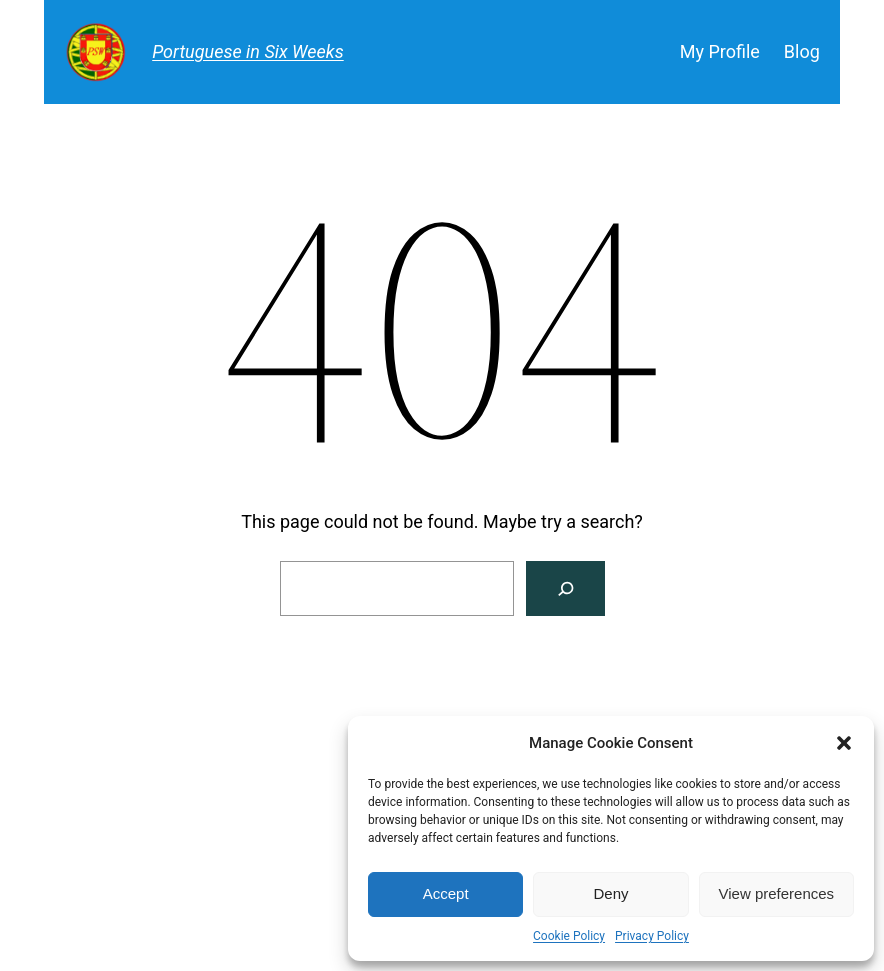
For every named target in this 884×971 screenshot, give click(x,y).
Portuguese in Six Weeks (248, 51)
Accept (446, 893)
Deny (610, 893)
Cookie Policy (569, 936)
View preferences (777, 893)
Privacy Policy (652, 936)
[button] (844, 743)
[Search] (565, 588)
